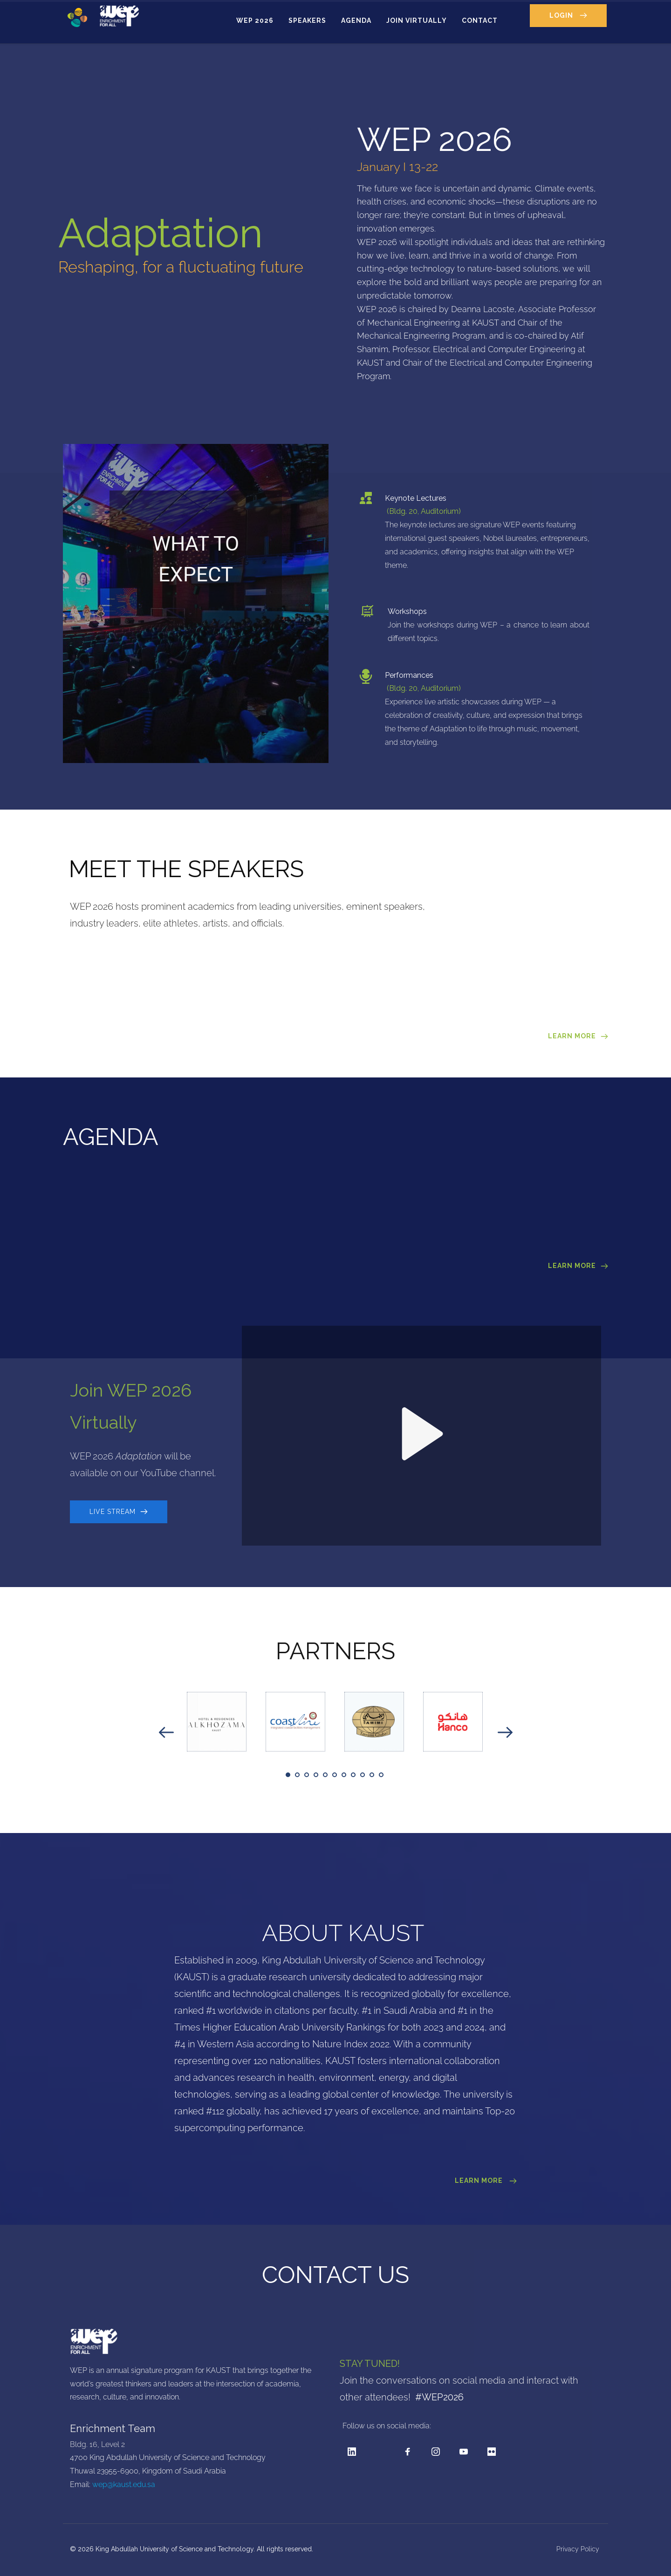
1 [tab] (288, 1774)
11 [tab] (381, 1774)
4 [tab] (316, 1774)
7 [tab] (344, 1774)
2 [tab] (297, 1774)
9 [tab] (362, 1774)
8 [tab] (353, 1774)
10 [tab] (372, 1774)
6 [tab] (334, 1774)
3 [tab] (306, 1774)
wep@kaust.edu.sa (123, 2484)
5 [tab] (325, 1774)
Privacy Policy (578, 2549)
